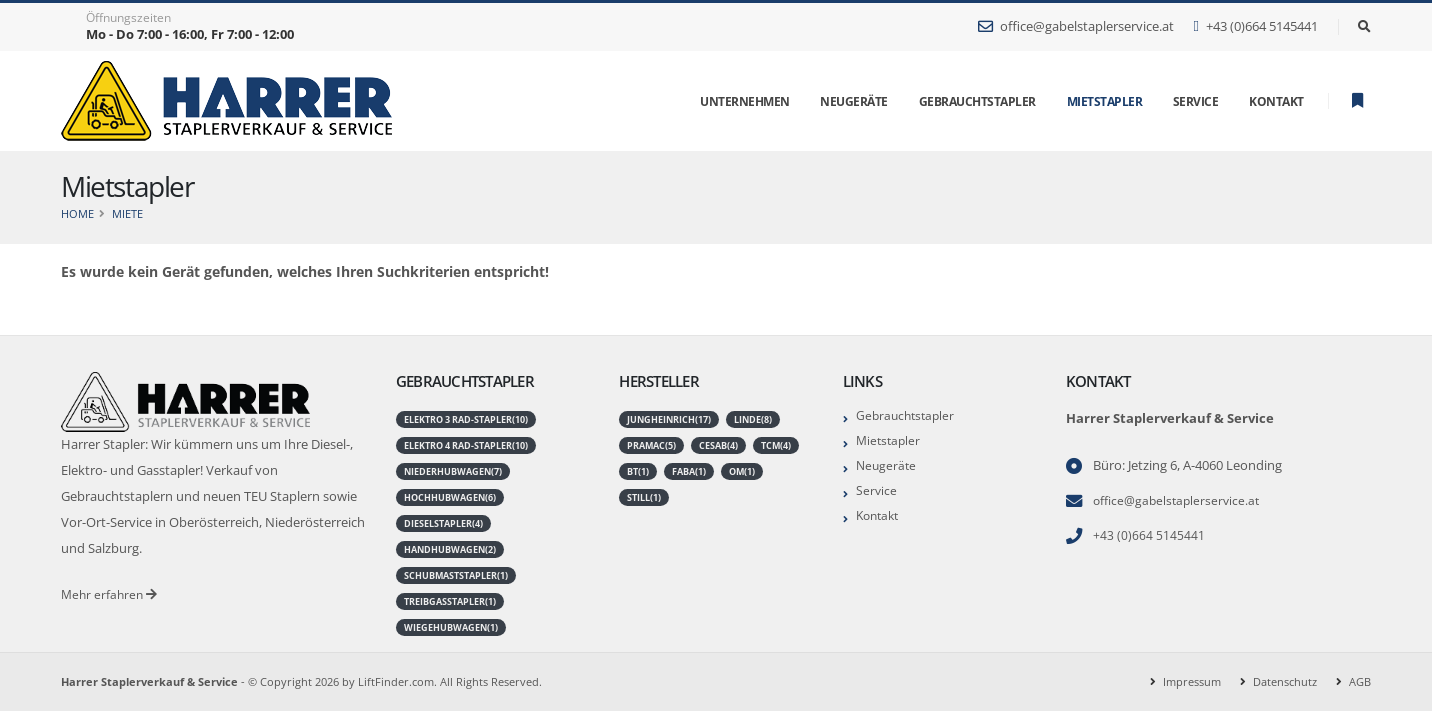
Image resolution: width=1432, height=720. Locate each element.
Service (877, 490)
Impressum (1192, 681)
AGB (1360, 681)
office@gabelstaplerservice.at (1076, 26)
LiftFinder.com (396, 681)
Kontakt (880, 515)
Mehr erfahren (111, 594)
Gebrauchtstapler (908, 415)
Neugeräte (887, 465)
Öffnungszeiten (128, 18)
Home (77, 213)
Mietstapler (1105, 101)
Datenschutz (1285, 681)
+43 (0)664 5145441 (1255, 26)
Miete (127, 213)
